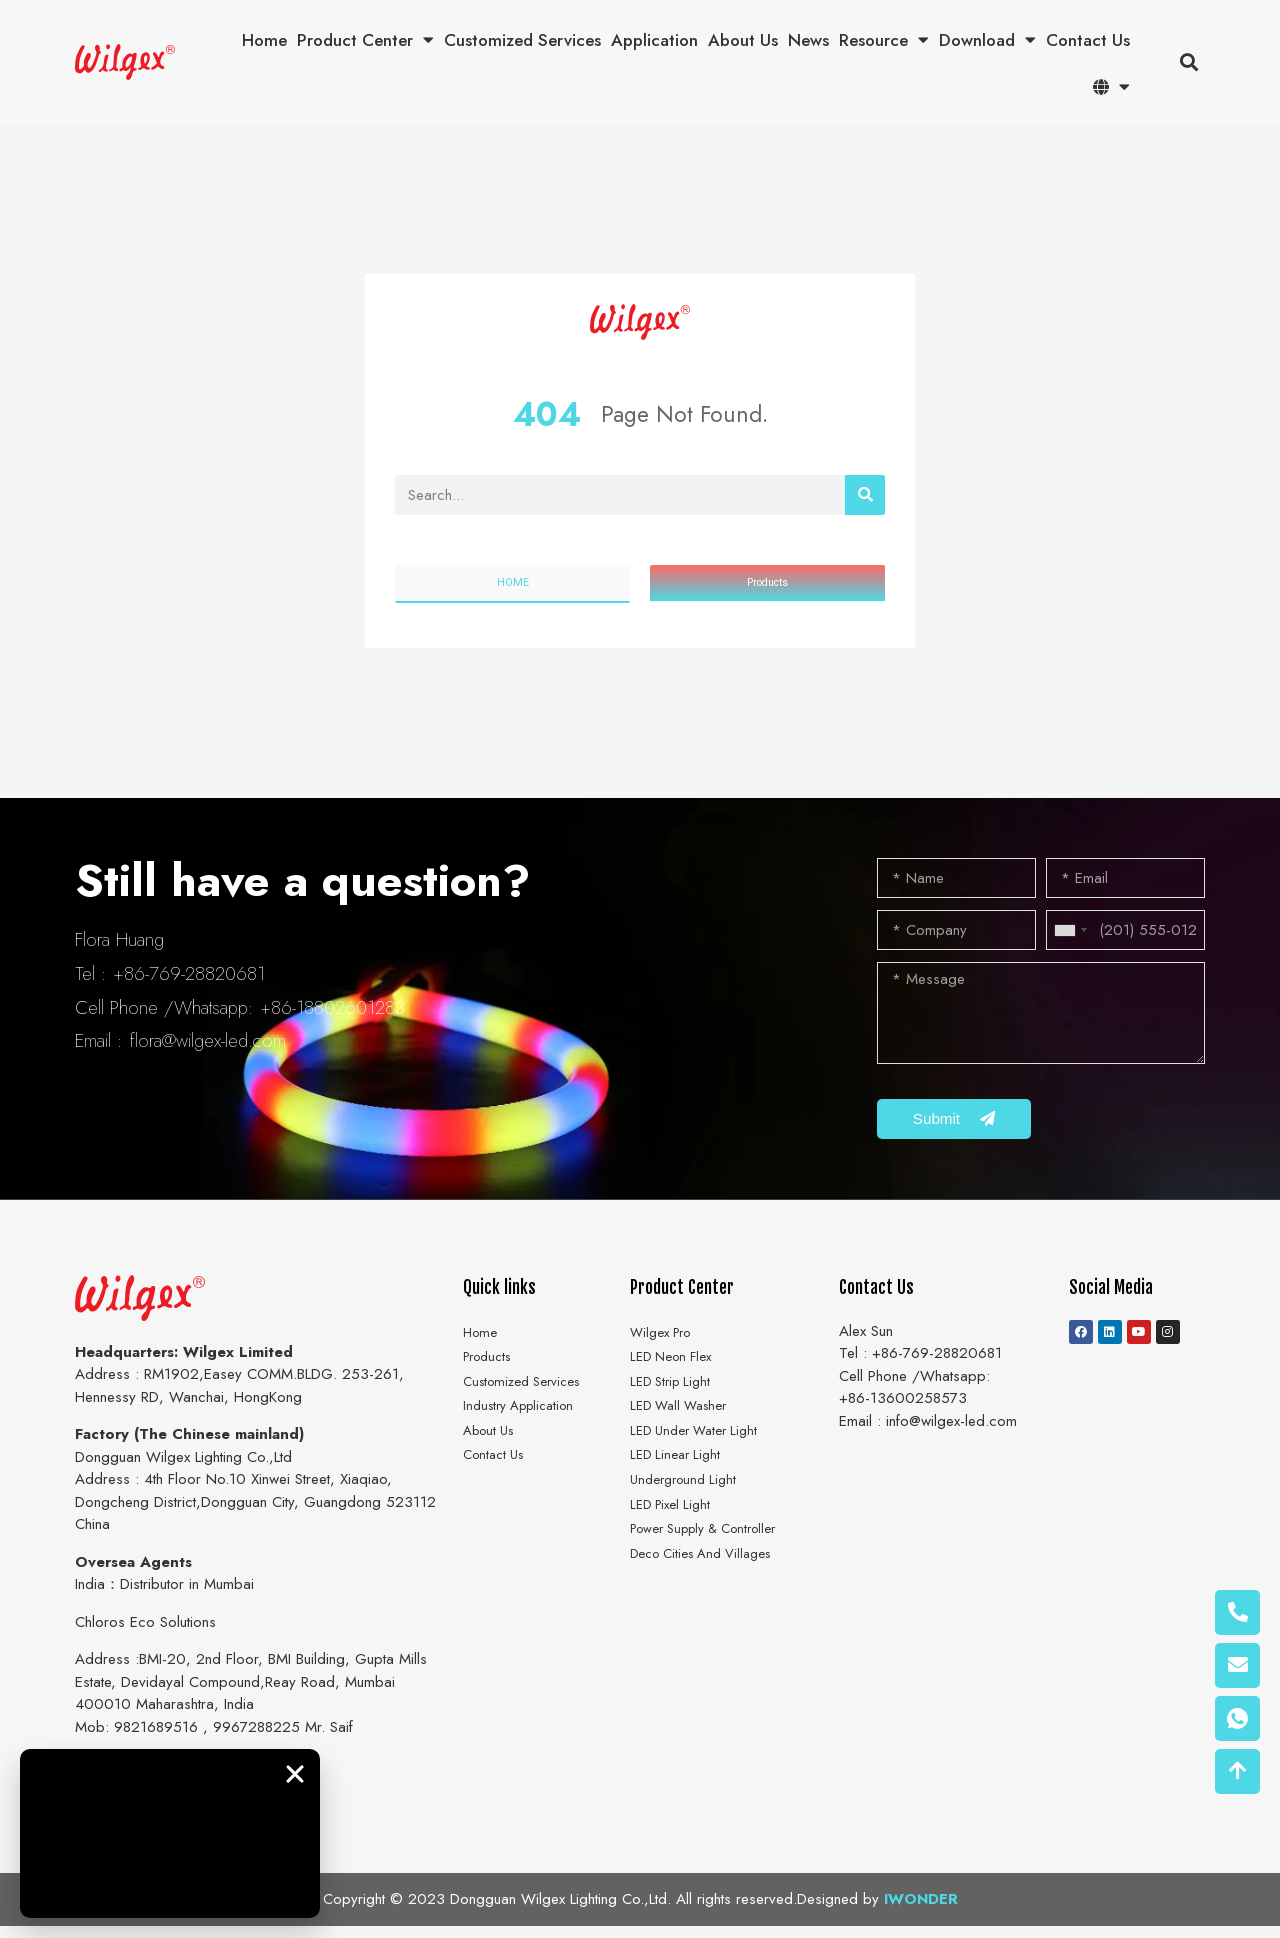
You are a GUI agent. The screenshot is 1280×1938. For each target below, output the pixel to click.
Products (491, 1375)
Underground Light (688, 1518)
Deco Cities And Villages (710, 1603)
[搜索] (865, 495)
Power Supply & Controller (715, 1575)
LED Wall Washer (685, 1432)
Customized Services (522, 40)
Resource (884, 40)
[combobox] (1070, 934)
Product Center (365, 40)
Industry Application (525, 1432)
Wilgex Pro (665, 1347)
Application (654, 40)
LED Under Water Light (701, 1461)
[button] (1188, 62)
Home (264, 40)
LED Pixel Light (675, 1546)
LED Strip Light (675, 1404)
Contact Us (1088, 40)
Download (987, 40)
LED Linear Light (679, 1489)
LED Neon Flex (676, 1375)
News (808, 40)
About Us (743, 40)
